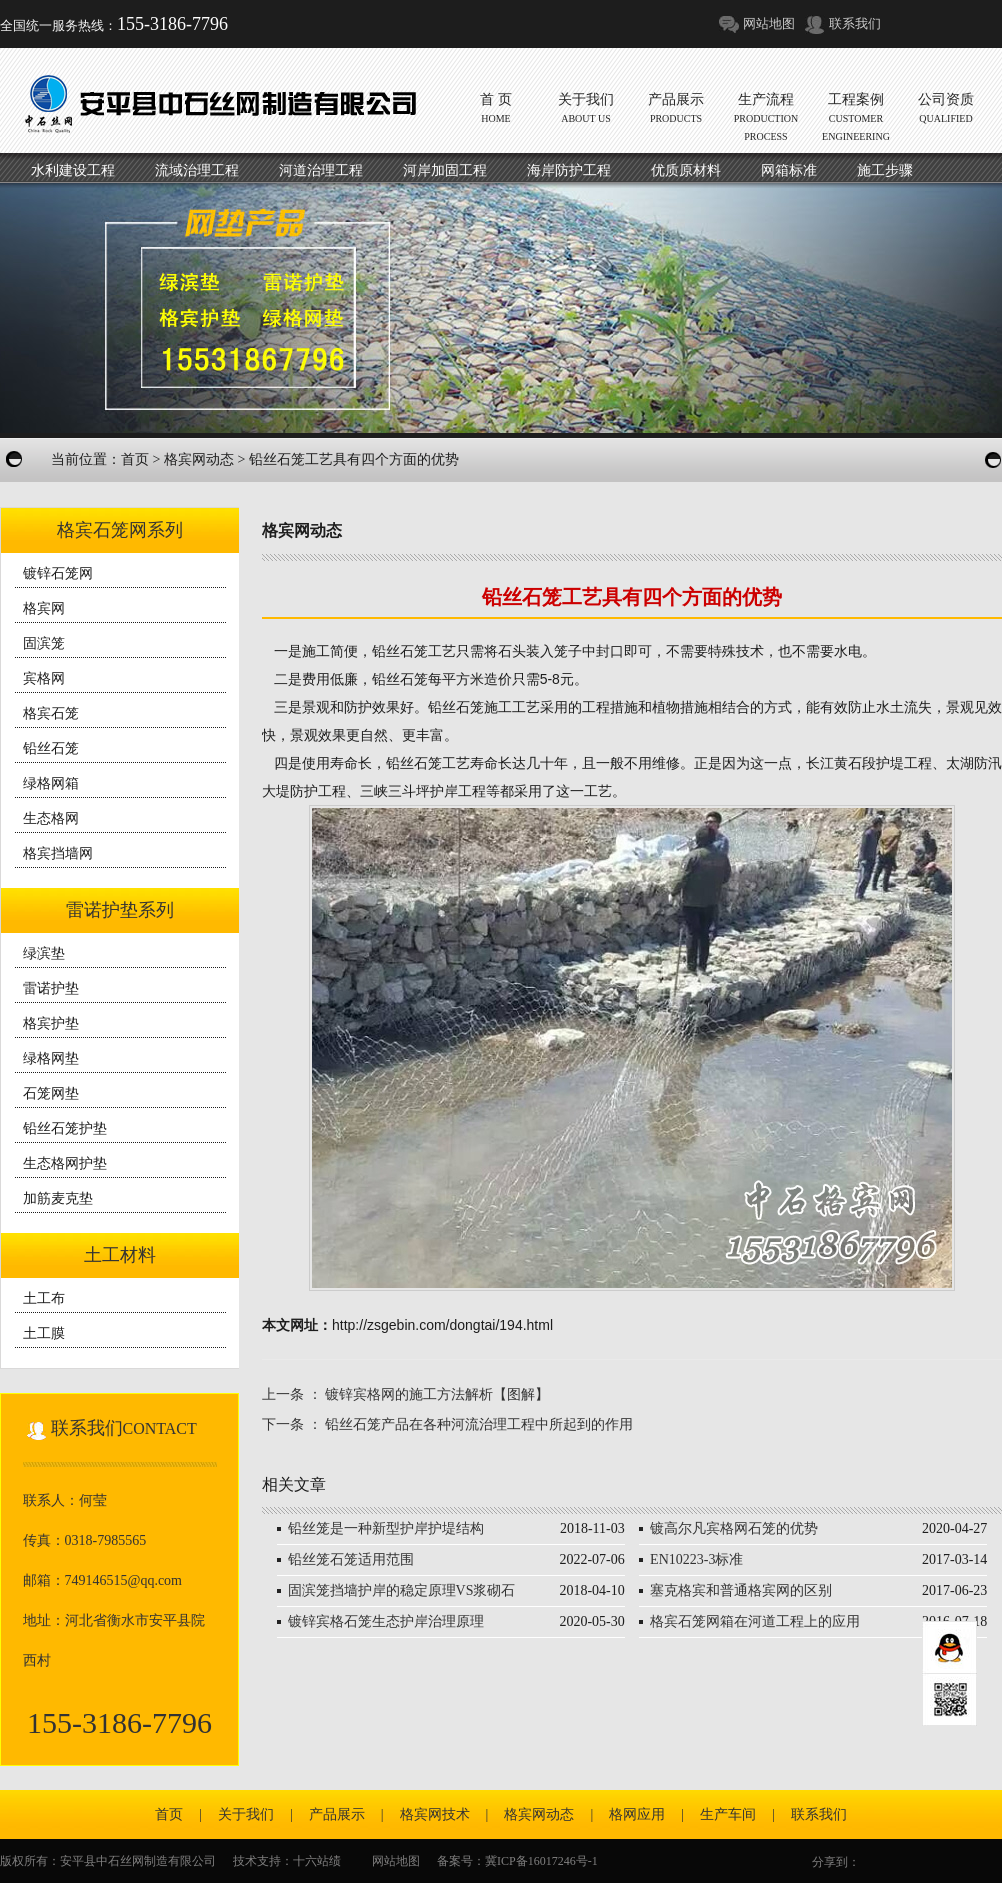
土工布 (44, 1298)
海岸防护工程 (569, 170)
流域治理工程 (197, 170)
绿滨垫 (44, 953)
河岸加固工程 (445, 170)
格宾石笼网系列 (120, 530)
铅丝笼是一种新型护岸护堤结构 (386, 1528)
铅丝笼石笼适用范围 (351, 1559)
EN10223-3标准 (696, 1559)
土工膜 (44, 1333)
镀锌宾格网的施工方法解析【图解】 (437, 1394)
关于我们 (246, 1814)
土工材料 (120, 1255)
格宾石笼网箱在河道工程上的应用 (755, 1621)
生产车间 (728, 1814)
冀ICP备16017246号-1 (541, 1861)
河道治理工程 (321, 170)
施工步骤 (885, 170)
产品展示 (337, 1814)
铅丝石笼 (51, 748)
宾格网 (44, 678)
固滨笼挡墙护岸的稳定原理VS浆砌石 (402, 1590)
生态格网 (51, 818)
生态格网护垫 (65, 1163)
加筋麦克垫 (58, 1198)
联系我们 (855, 23)
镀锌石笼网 (58, 573)
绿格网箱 (51, 783)
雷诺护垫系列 (120, 910)
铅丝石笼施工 (470, 707)
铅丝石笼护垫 (65, 1128)
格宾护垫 (51, 1023)
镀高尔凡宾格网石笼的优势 (734, 1528)
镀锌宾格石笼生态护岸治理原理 (386, 1621)
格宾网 (44, 608)
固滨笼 (44, 643)
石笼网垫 (51, 1093)
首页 (135, 459)
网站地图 (769, 23)
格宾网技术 (435, 1814)
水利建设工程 (73, 170)
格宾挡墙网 (58, 853)
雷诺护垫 (51, 988)
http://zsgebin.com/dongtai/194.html (442, 1325)
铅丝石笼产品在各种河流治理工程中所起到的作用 (479, 1424)
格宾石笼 (51, 713)
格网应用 (637, 1814)
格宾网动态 (199, 459)
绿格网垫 (51, 1058)
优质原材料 (686, 170)
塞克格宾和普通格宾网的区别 (741, 1590)
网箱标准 (789, 170)
